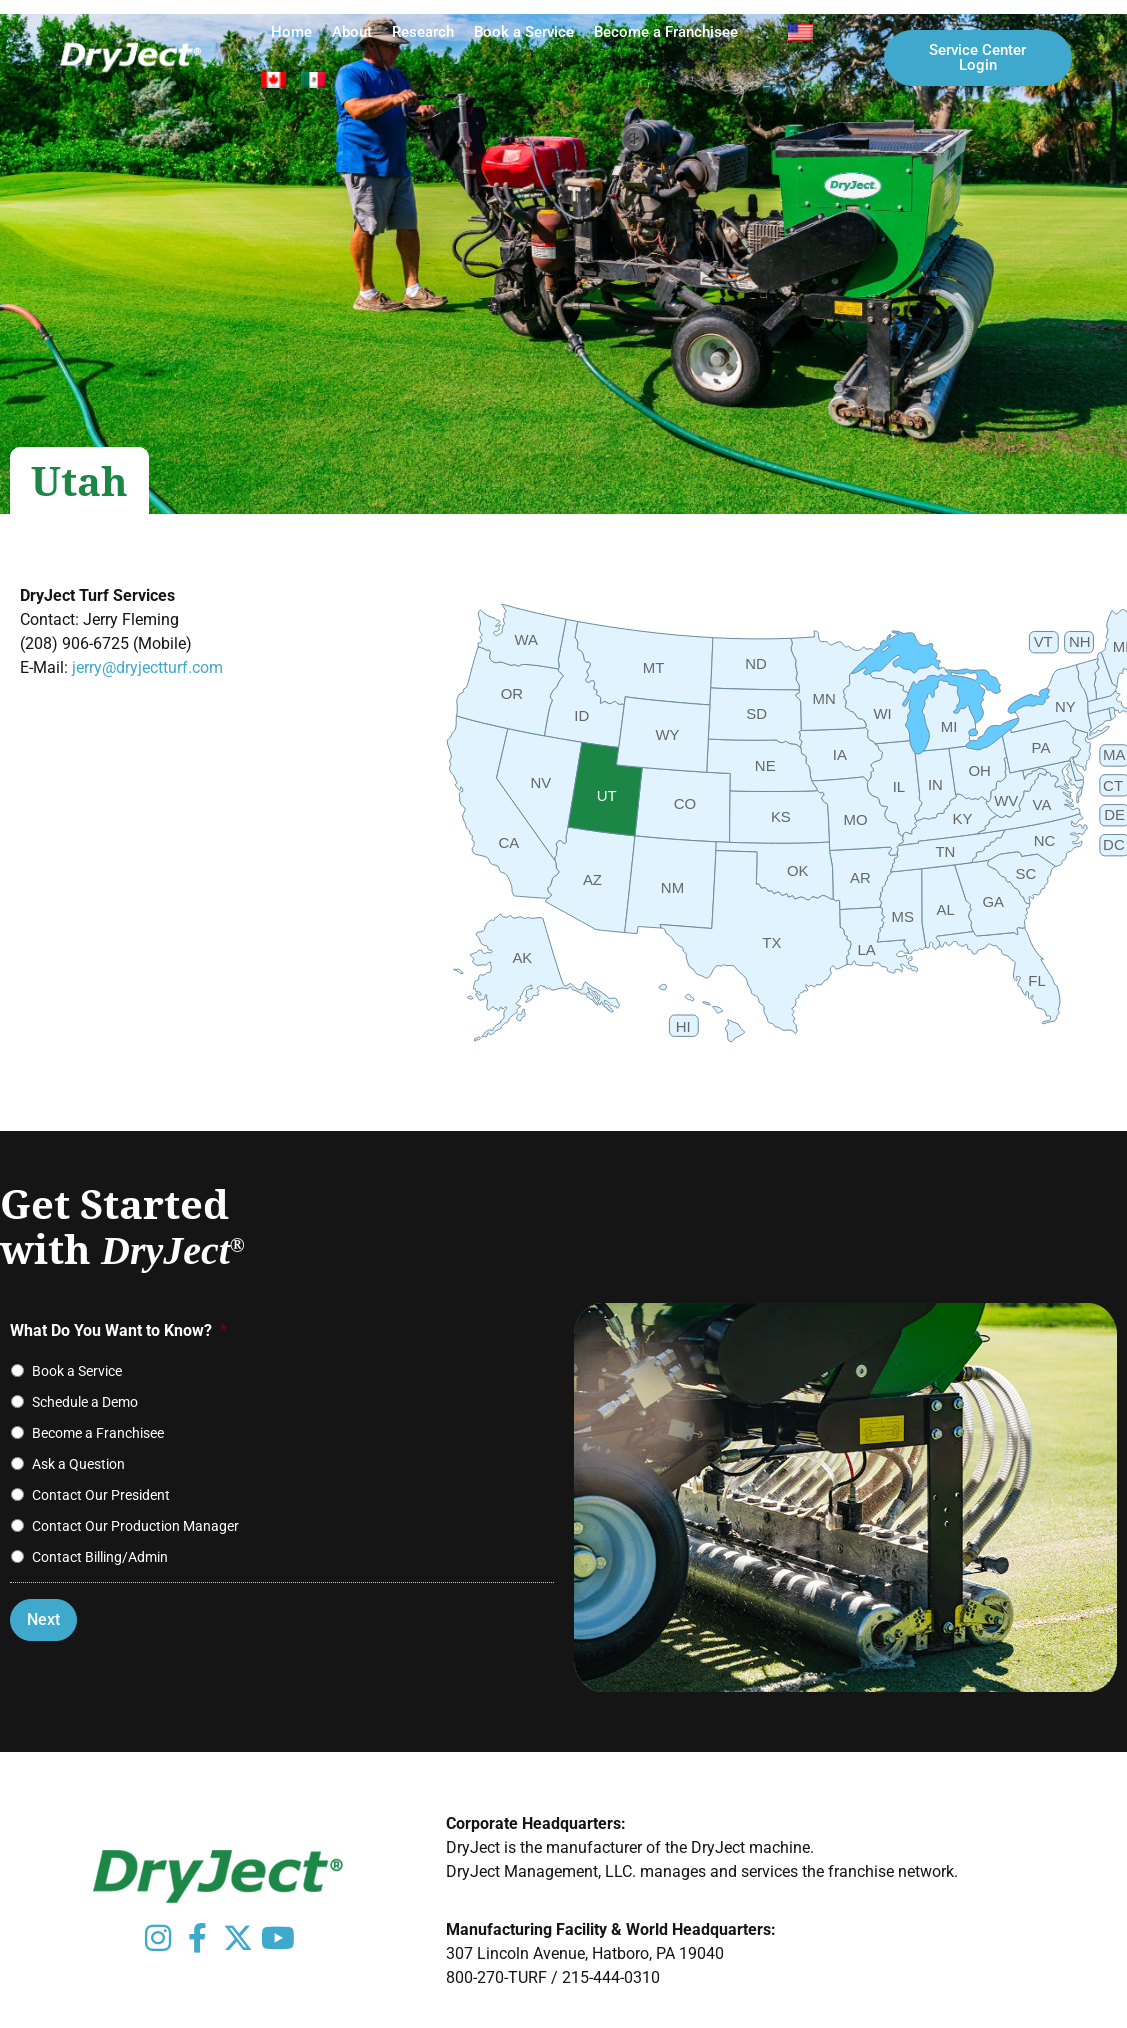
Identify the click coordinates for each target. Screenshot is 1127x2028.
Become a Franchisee (666, 32)
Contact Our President (101, 1495)
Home (291, 32)
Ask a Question (78, 1464)
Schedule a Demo (85, 1402)
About (352, 32)
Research (423, 32)
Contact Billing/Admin (100, 1557)
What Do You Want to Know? (118, 1330)
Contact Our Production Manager (135, 1526)
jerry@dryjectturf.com (147, 667)
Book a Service (524, 32)
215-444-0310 (611, 1977)
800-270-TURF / (504, 1977)
